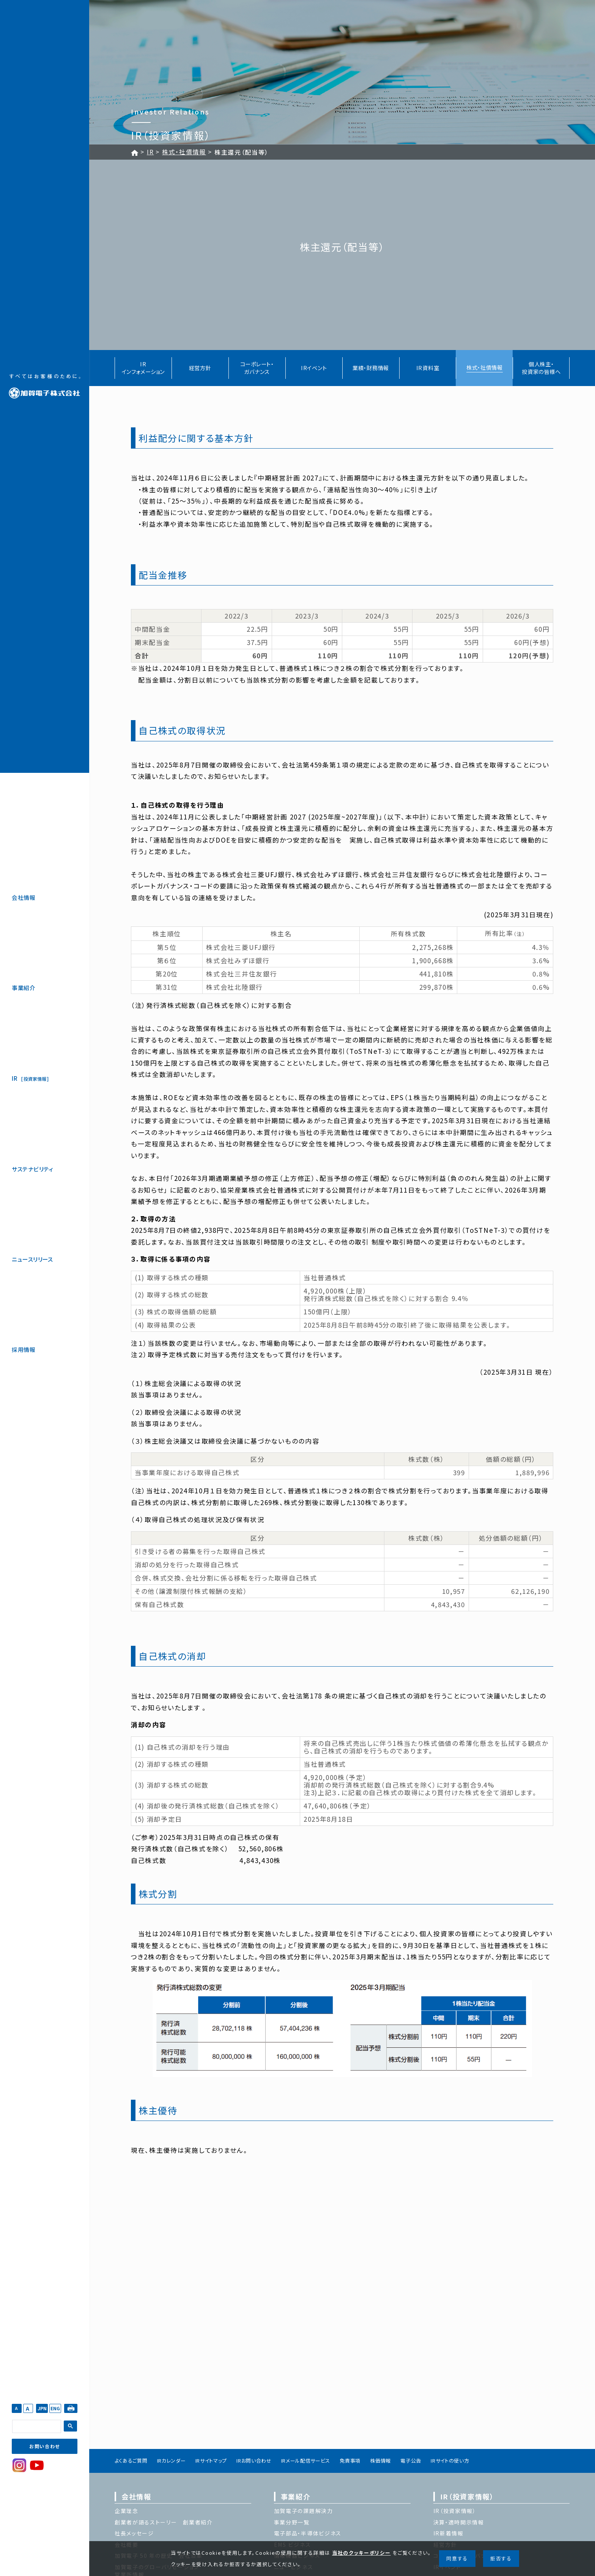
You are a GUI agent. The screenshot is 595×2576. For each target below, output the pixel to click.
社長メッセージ (134, 2533)
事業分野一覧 (292, 2522)
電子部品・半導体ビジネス (308, 2533)
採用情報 (23, 1349)
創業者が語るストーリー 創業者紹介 (164, 2522)
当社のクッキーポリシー (361, 2552)
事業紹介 (23, 988)
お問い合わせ (44, 2446)
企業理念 (127, 2511)
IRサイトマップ (211, 2460)
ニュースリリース (32, 1259)
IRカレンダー (171, 2460)
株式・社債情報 (184, 151)
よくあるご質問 (131, 2460)
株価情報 (380, 2460)
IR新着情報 (448, 2533)
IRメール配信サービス (305, 2460)
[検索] (35, 2426)
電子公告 (410, 2460)
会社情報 (23, 897)
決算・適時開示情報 (458, 2522)
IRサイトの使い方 (450, 2460)
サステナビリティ (33, 1169)
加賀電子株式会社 (44, 386)
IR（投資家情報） (467, 2496)
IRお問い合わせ (253, 2460)
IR (30, 1078)
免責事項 (350, 2460)
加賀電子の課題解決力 (303, 2511)
